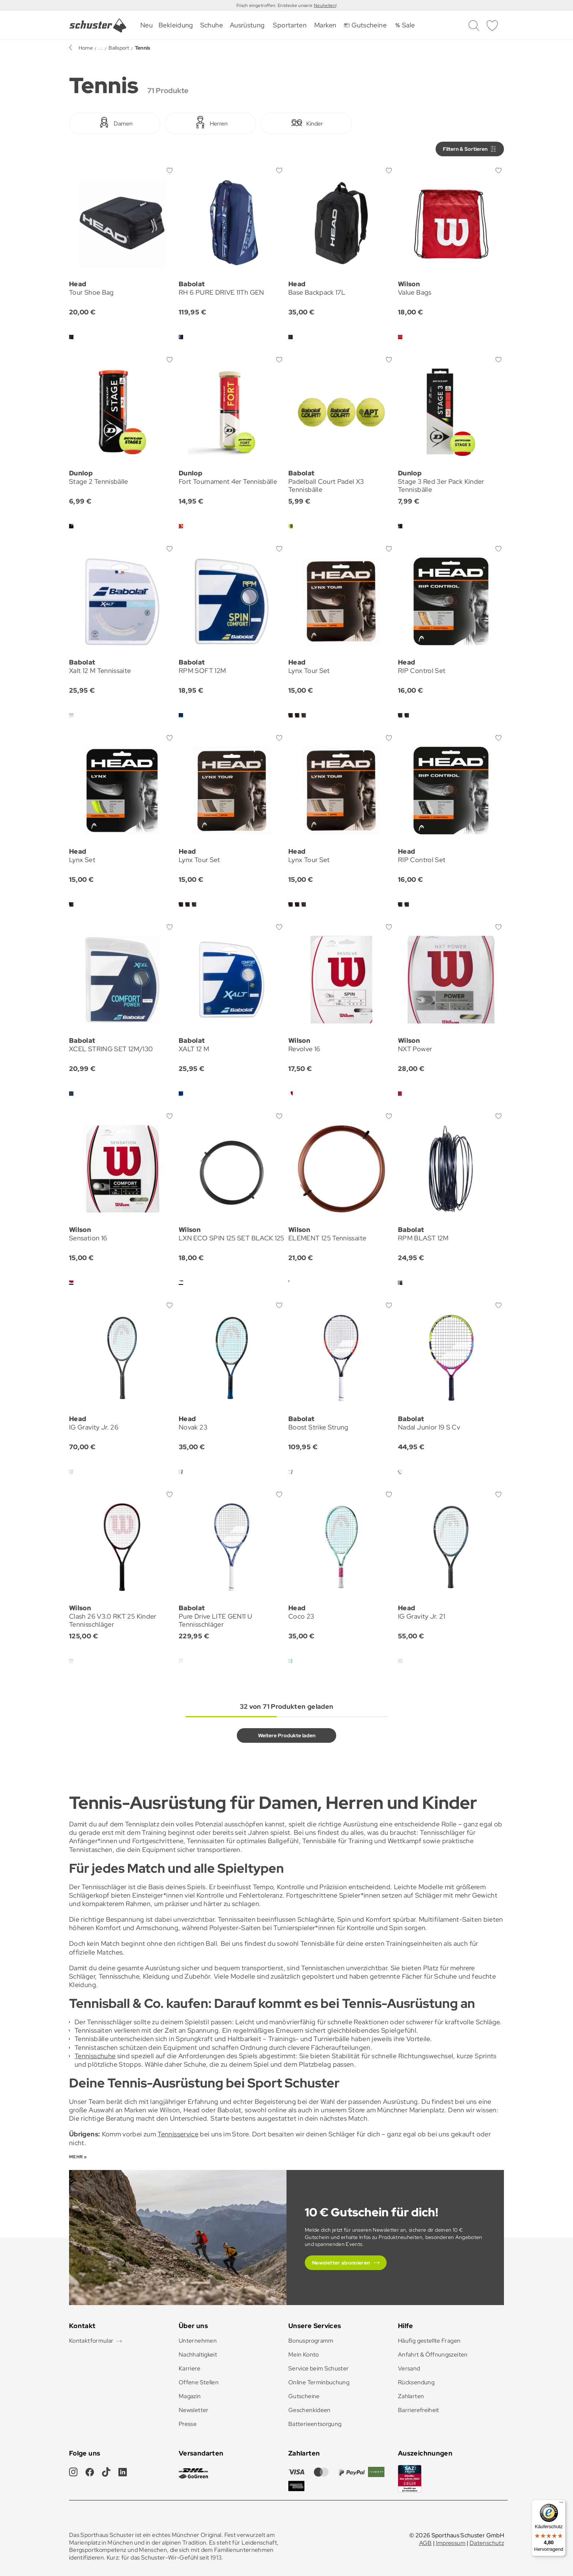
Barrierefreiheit (418, 2410)
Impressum (451, 2543)
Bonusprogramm (311, 2341)
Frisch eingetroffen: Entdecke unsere (275, 5)
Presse (188, 2424)
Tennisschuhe (95, 2056)
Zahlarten (411, 2396)
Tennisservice (178, 2134)
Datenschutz (487, 2543)
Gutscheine (304, 2396)
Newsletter (194, 2410)
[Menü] (561, 2504)
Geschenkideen (309, 2410)
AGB (425, 2543)
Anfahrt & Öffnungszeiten (433, 2354)
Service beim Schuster (318, 2368)
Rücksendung (416, 2382)
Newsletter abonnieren (341, 2262)
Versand (409, 2368)
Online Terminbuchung (318, 2382)
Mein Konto (303, 2354)
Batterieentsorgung (314, 2424)
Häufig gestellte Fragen (429, 2341)
